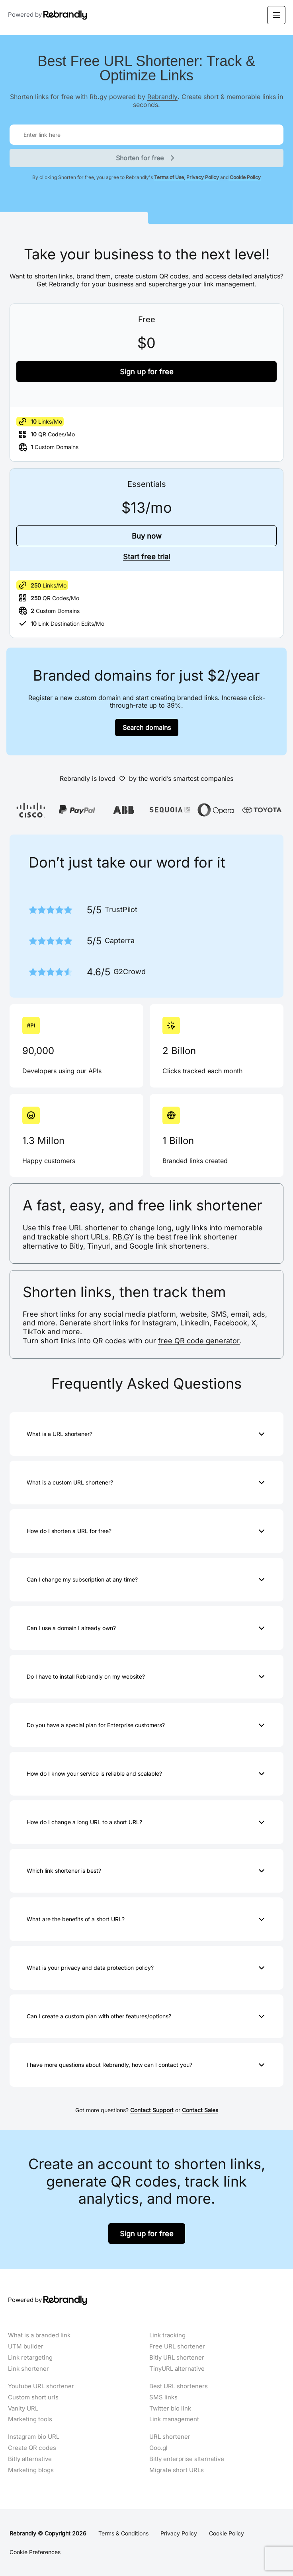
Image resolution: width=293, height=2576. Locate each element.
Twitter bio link (170, 2409)
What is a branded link (39, 2335)
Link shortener (28, 2369)
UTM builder (25, 2346)
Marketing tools (30, 2419)
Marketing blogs (31, 2470)
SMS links (163, 2397)
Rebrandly (162, 96)
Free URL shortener (177, 2346)
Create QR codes (32, 2448)
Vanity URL (23, 2409)
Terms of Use (169, 177)
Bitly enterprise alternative (186, 2459)
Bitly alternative (30, 2459)
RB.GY (123, 1237)
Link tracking (167, 2335)
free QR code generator (199, 1340)
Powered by (47, 15)
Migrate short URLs (176, 2470)
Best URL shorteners (178, 2386)
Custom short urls (33, 2397)
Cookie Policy (245, 177)
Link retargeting (30, 2358)
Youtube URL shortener (41, 2386)
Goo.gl (158, 2448)
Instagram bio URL (33, 2437)
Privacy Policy (202, 177)
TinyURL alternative (177, 2369)
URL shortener (169, 2437)
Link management (174, 2419)
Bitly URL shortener (176, 2358)
